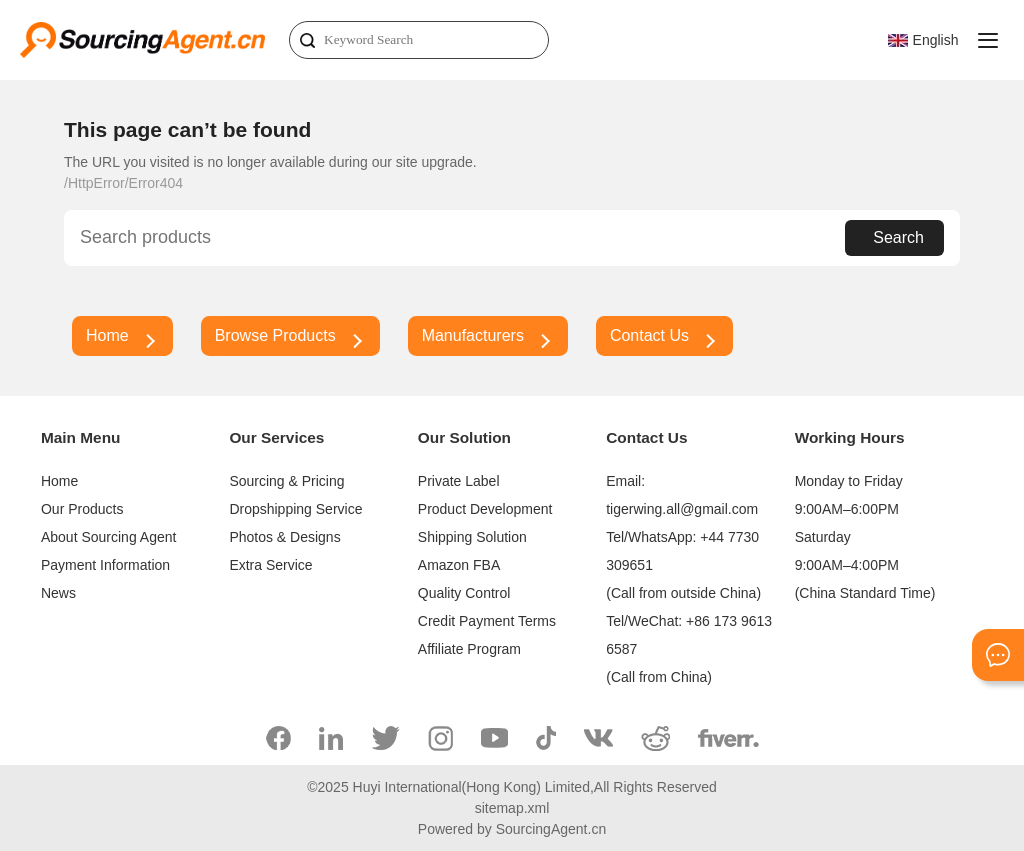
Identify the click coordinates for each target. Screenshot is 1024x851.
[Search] (419, 40)
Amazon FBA (459, 565)
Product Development (485, 509)
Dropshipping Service (295, 509)
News (58, 593)
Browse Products (275, 335)
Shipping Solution (472, 537)
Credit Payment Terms (487, 621)
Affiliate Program (469, 649)
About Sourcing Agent (108, 537)
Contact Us (649, 335)
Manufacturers (473, 335)
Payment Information (105, 565)
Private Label (459, 481)
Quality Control (464, 593)
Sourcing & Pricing (286, 481)
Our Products (82, 509)
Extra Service (270, 565)
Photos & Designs (284, 537)
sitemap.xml (512, 808)
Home (107, 335)
